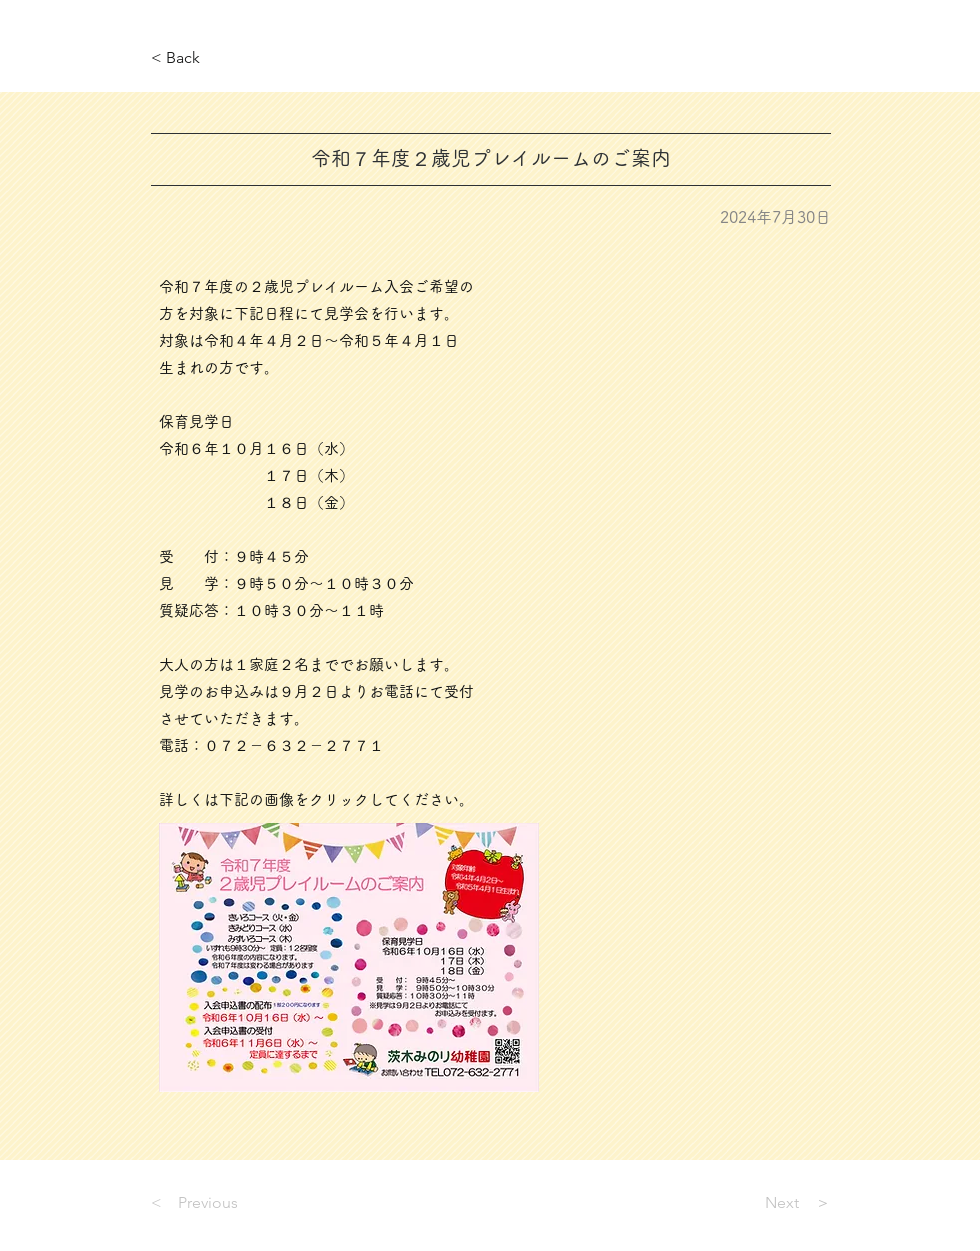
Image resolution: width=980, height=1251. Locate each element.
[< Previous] (217, 1204)
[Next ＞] (781, 1204)
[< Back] (217, 58)
